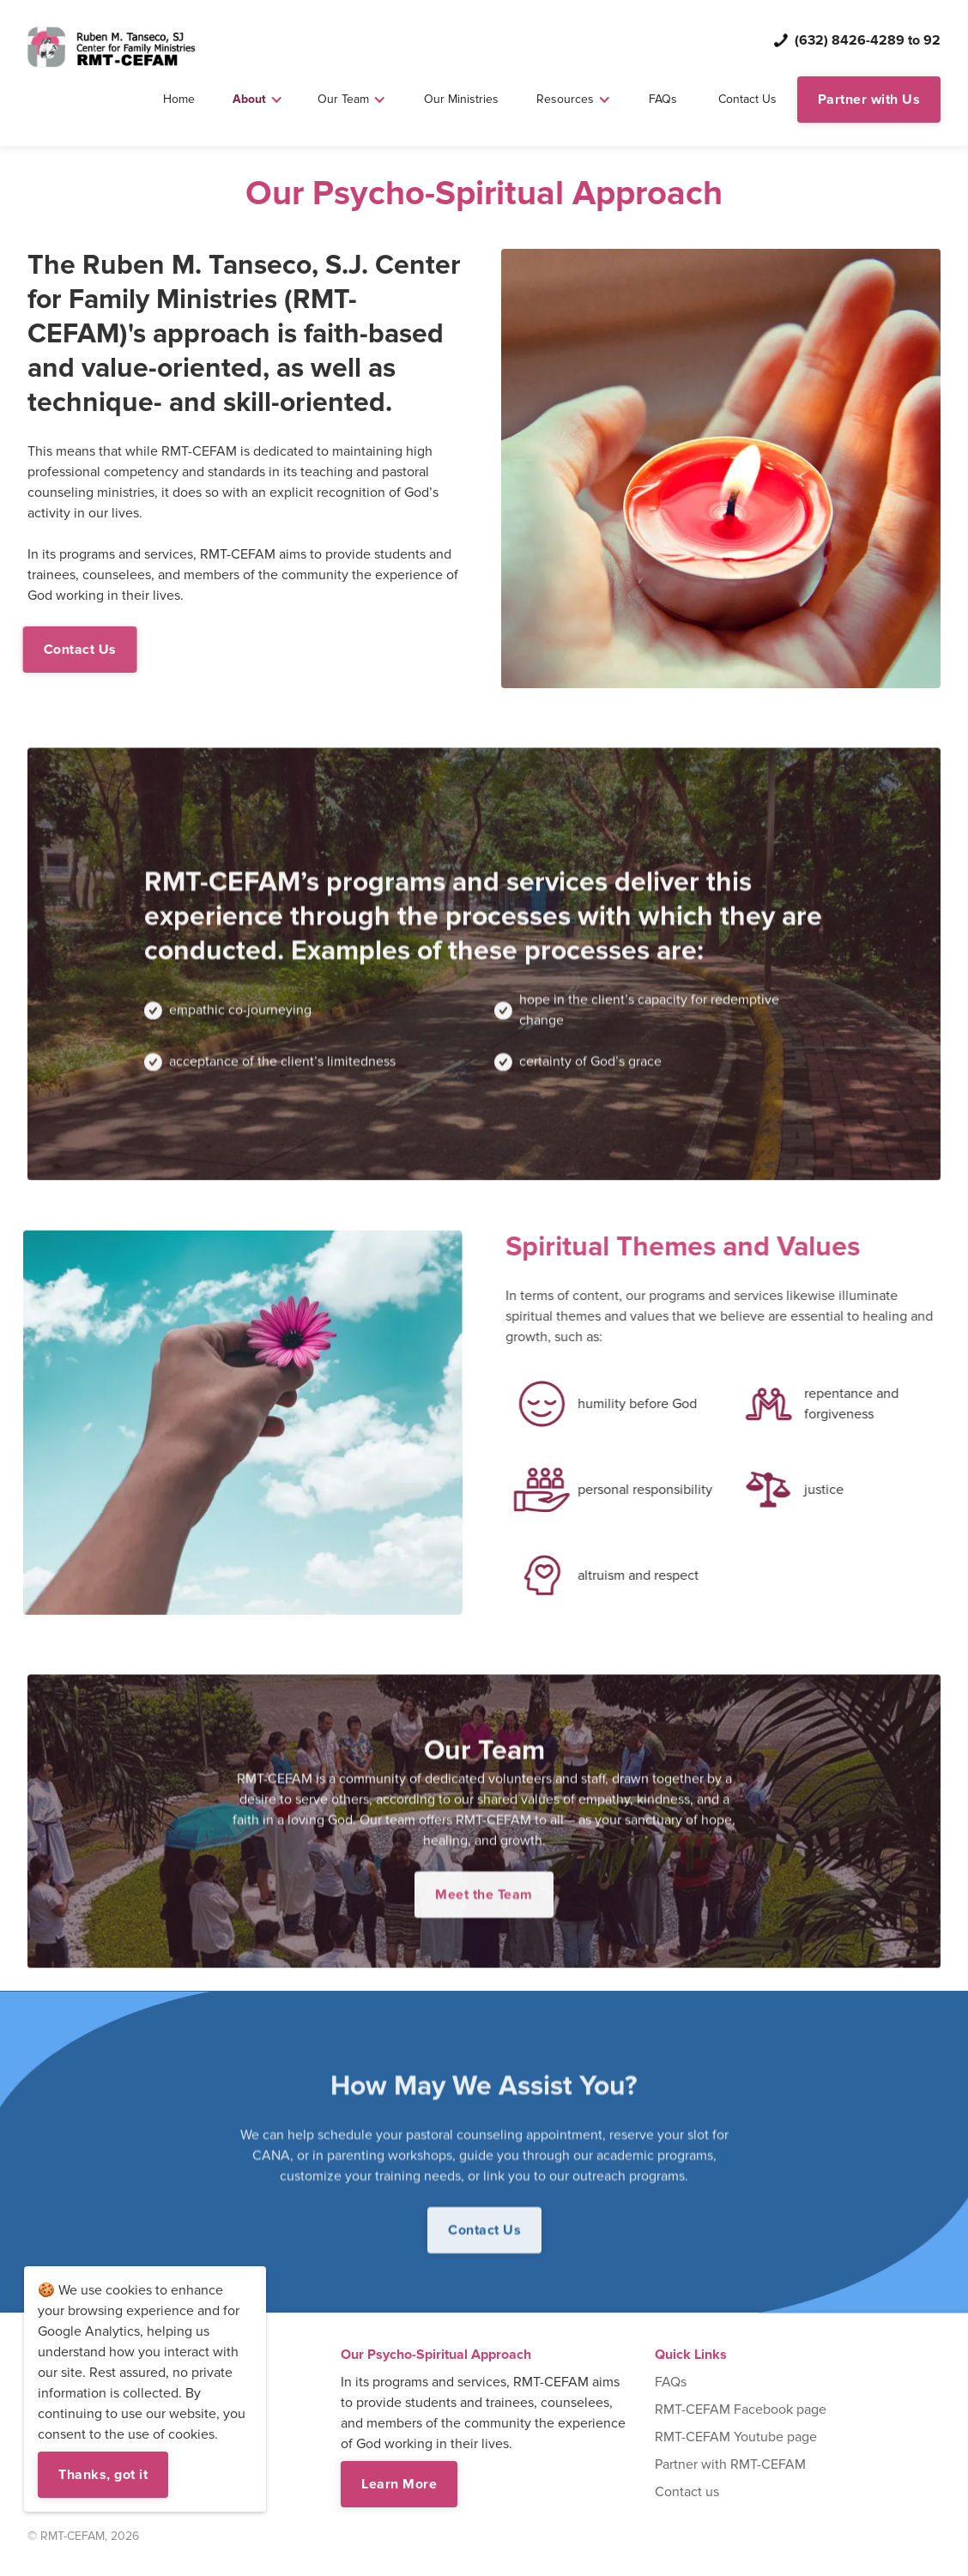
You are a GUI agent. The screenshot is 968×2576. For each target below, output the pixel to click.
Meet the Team (484, 1912)
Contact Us (747, 99)
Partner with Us (869, 99)
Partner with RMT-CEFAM (730, 2464)
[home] (112, 47)
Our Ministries (461, 99)
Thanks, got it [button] (103, 2474)
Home (179, 99)
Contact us (687, 2491)
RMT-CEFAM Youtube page (736, 2437)
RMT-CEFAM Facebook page (740, 2409)
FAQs (663, 99)
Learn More (399, 2484)
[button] (257, 99)
